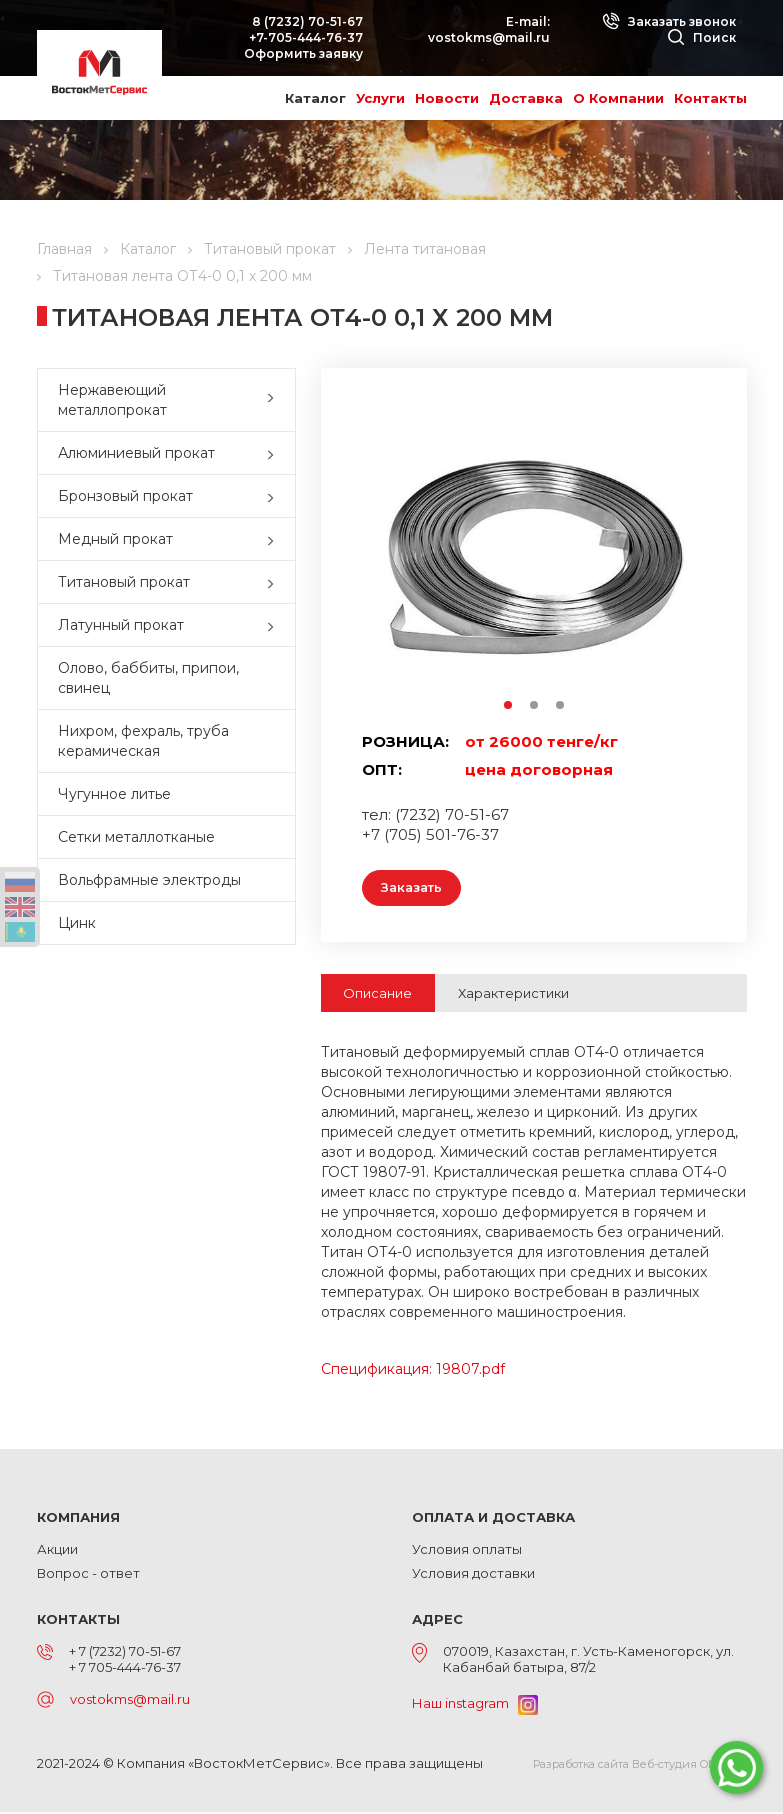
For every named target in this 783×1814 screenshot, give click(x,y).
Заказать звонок (669, 21)
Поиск (702, 37)
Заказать (416, 889)
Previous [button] (371, 556)
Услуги (380, 98)
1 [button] (509, 706)
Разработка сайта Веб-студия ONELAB (640, 1766)
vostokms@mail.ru (489, 37)
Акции (57, 1551)
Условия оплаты (467, 1551)
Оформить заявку (303, 53)
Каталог (315, 98)
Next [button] (696, 556)
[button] (275, 400)
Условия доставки (473, 1575)
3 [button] (561, 706)
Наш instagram (475, 1705)
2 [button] (535, 706)
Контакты (710, 98)
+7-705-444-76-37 (306, 37)
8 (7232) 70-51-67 (307, 21)
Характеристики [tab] (513, 995)
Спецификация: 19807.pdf (413, 1371)
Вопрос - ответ (88, 1575)
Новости (447, 98)
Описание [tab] (377, 995)
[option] (534, 556)
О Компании (618, 98)
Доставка (526, 98)
